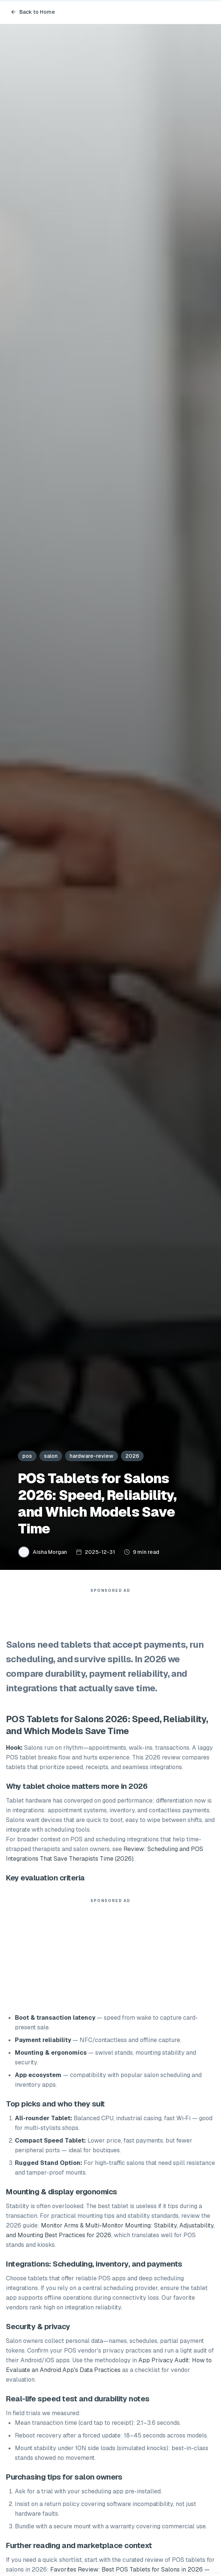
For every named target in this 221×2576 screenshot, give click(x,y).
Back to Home (32, 12)
